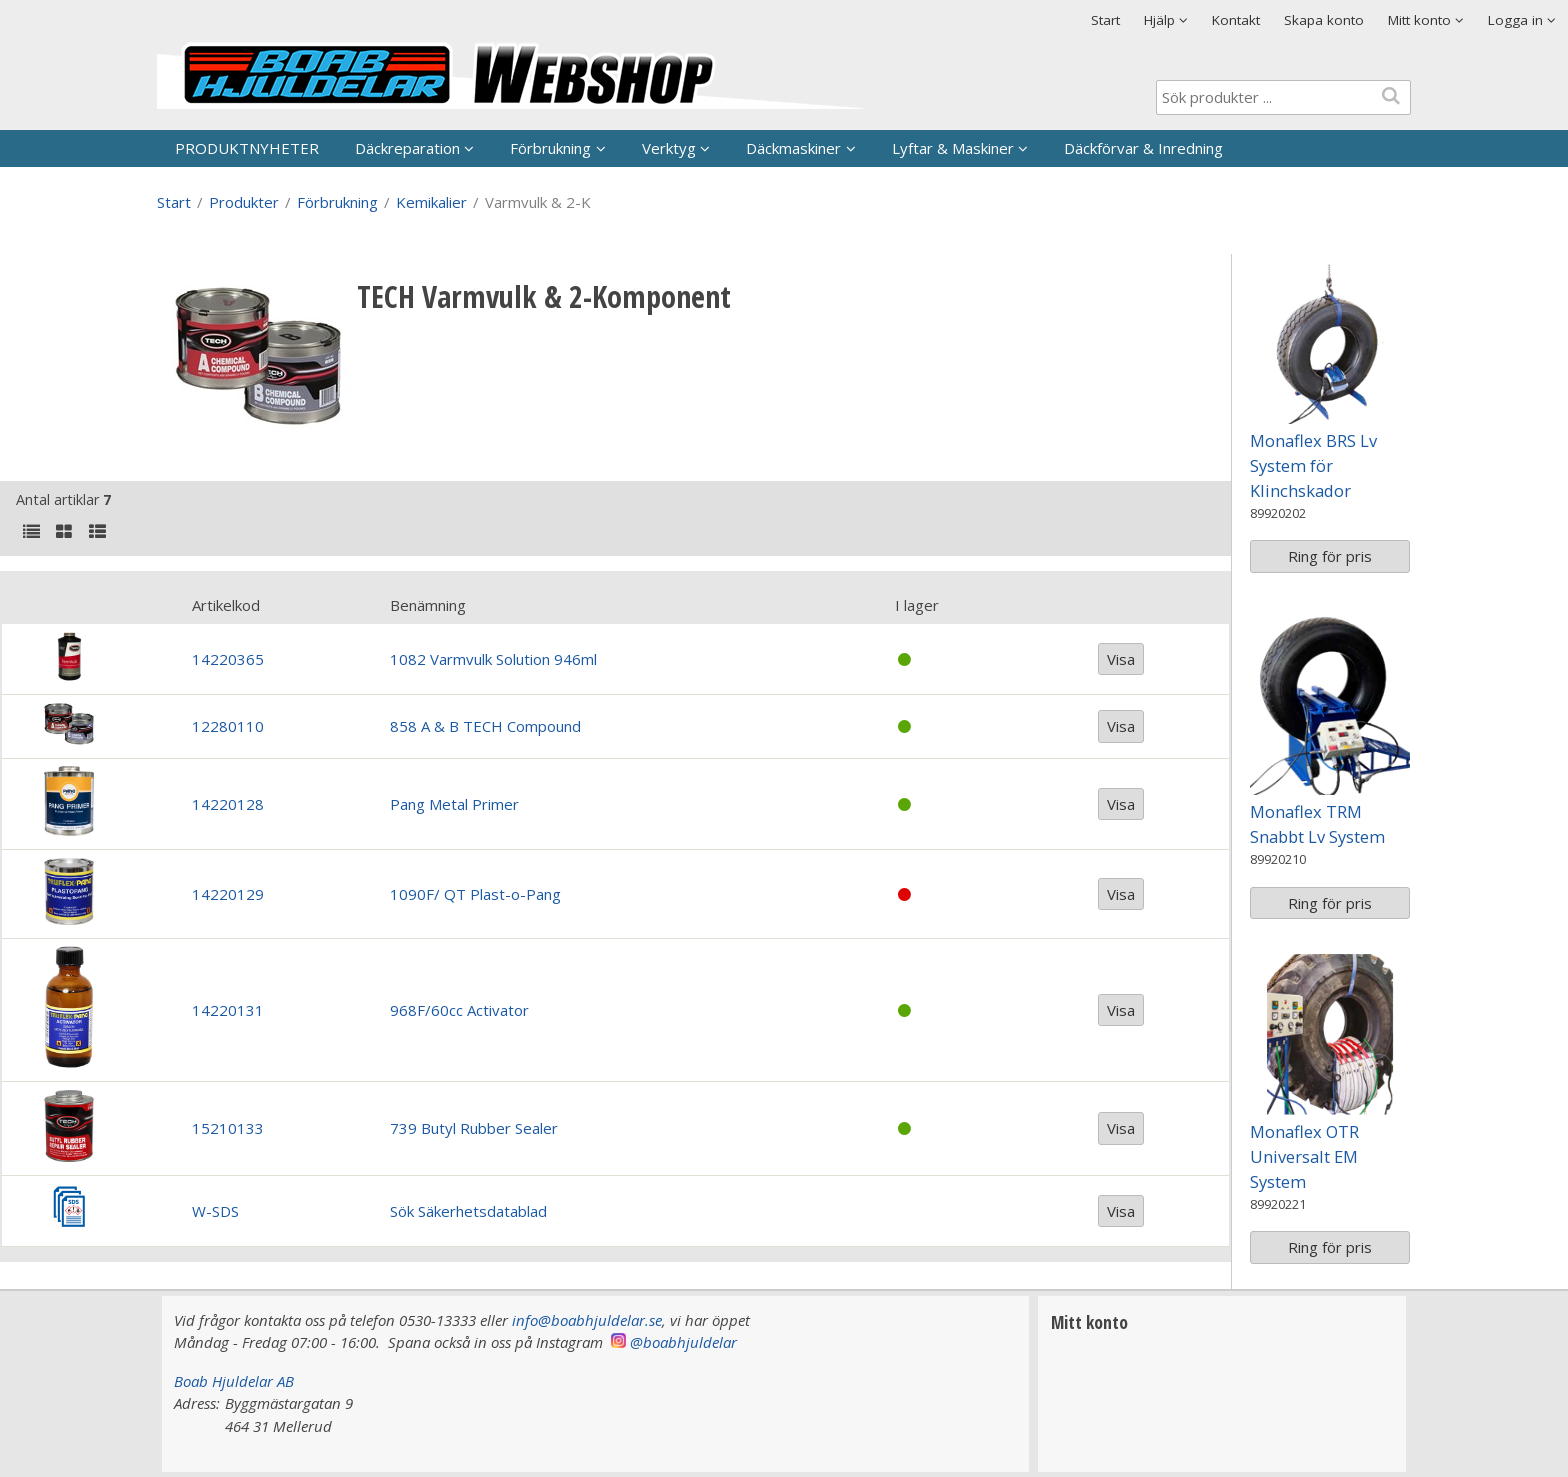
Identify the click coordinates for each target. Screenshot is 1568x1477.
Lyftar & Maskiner (953, 148)
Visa (1121, 659)
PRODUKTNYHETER (247, 148)
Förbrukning (550, 148)
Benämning (428, 605)
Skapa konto (1324, 20)
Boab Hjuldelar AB (234, 1381)
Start (1105, 20)
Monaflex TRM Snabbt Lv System (1317, 824)
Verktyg (669, 148)
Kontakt (1236, 20)
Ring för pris (1330, 556)
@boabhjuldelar (683, 1342)
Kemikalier (431, 202)
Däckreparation (407, 148)
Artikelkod (226, 605)
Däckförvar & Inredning (1143, 148)
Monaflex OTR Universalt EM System (1304, 1156)
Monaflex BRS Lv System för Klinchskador (1313, 465)
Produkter (244, 202)
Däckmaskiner (793, 148)
